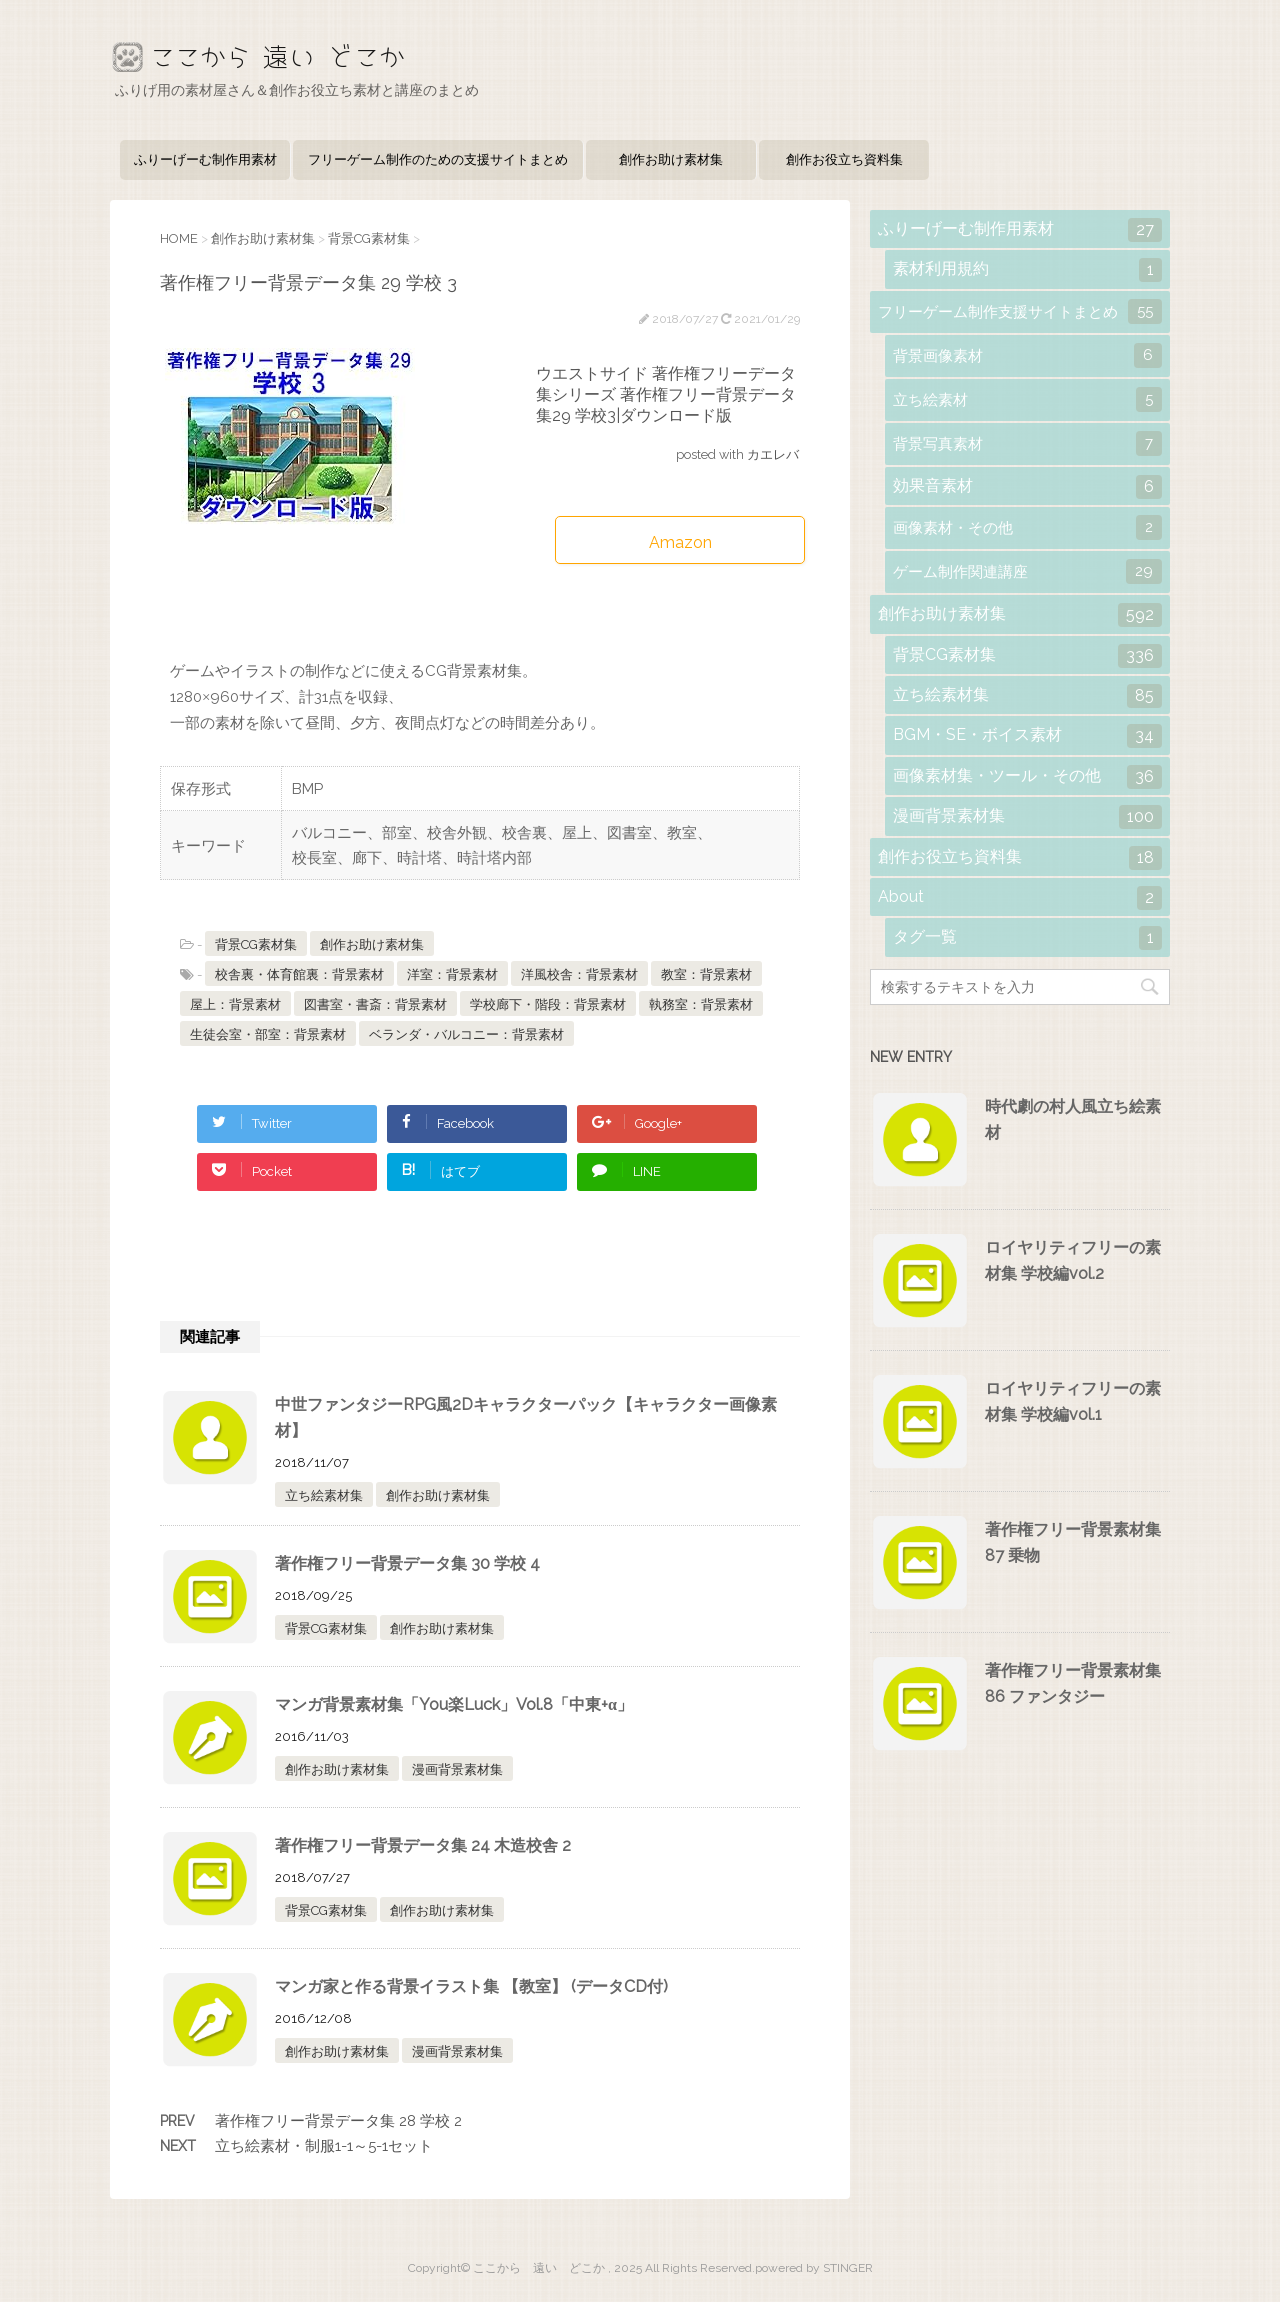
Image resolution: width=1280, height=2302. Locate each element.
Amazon (680, 542)
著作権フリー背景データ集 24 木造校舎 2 (423, 1845)
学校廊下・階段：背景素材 (548, 1004)
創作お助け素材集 (671, 159)
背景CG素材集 (256, 944)
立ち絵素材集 (324, 1495)
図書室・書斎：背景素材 (375, 1004)
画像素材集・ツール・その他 (1027, 777)
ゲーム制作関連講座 (1027, 571)
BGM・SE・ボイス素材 (1027, 736)
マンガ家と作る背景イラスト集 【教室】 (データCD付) (471, 1986)
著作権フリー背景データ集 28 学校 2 (338, 2121)
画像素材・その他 (1027, 527)
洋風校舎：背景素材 (579, 974)
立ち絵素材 (1027, 399)
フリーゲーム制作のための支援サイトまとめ (438, 159)
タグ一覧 (1027, 938)
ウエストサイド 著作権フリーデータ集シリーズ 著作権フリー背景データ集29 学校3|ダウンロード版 (666, 394)
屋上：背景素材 (235, 1004)
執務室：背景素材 (701, 1004)
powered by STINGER (814, 2268)
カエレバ (773, 454)
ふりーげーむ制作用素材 (205, 159)
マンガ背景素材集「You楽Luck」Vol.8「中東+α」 (454, 1704)
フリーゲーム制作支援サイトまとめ (1020, 311)
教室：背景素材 (706, 974)
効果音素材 (1027, 487)
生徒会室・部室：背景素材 (268, 1034)
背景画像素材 (1027, 355)
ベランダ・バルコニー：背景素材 (466, 1034)
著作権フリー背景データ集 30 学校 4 (407, 1563)
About (1020, 898)
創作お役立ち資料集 (844, 159)
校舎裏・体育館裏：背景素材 (299, 974)
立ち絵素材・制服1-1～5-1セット (324, 2146)
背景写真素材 (1027, 443)
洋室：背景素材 (452, 974)
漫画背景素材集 (457, 1769)
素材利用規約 (1027, 270)
